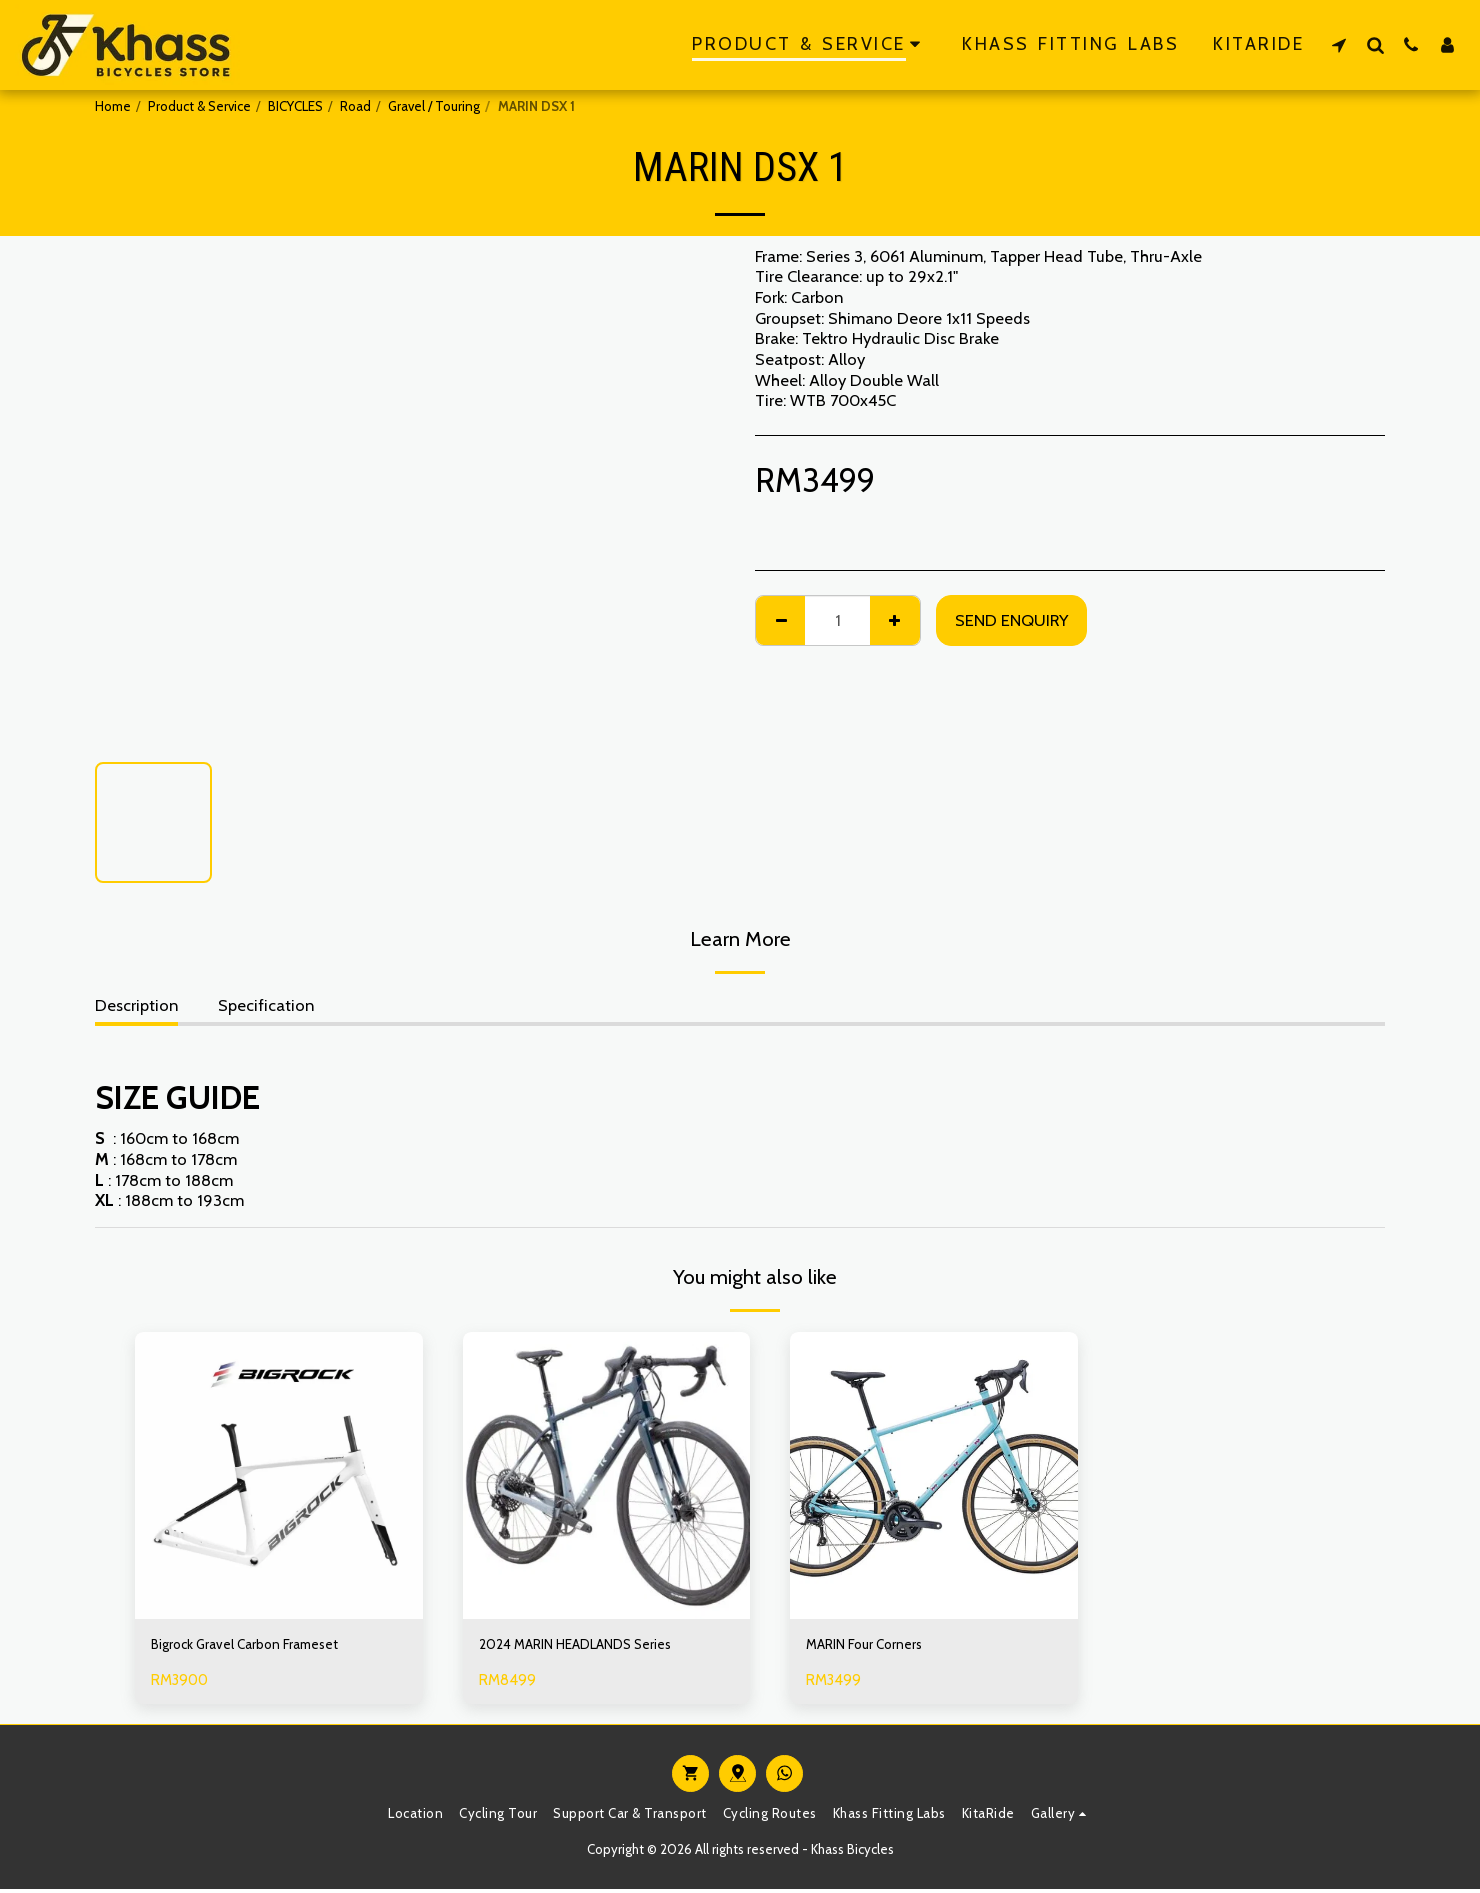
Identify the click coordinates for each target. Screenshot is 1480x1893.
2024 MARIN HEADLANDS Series (598, 1647)
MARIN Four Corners (877, 1647)
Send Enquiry (1011, 620)
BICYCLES (295, 106)
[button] (1339, 44)
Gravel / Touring (434, 106)
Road (355, 106)
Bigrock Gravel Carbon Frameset (265, 1647)
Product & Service (199, 106)
